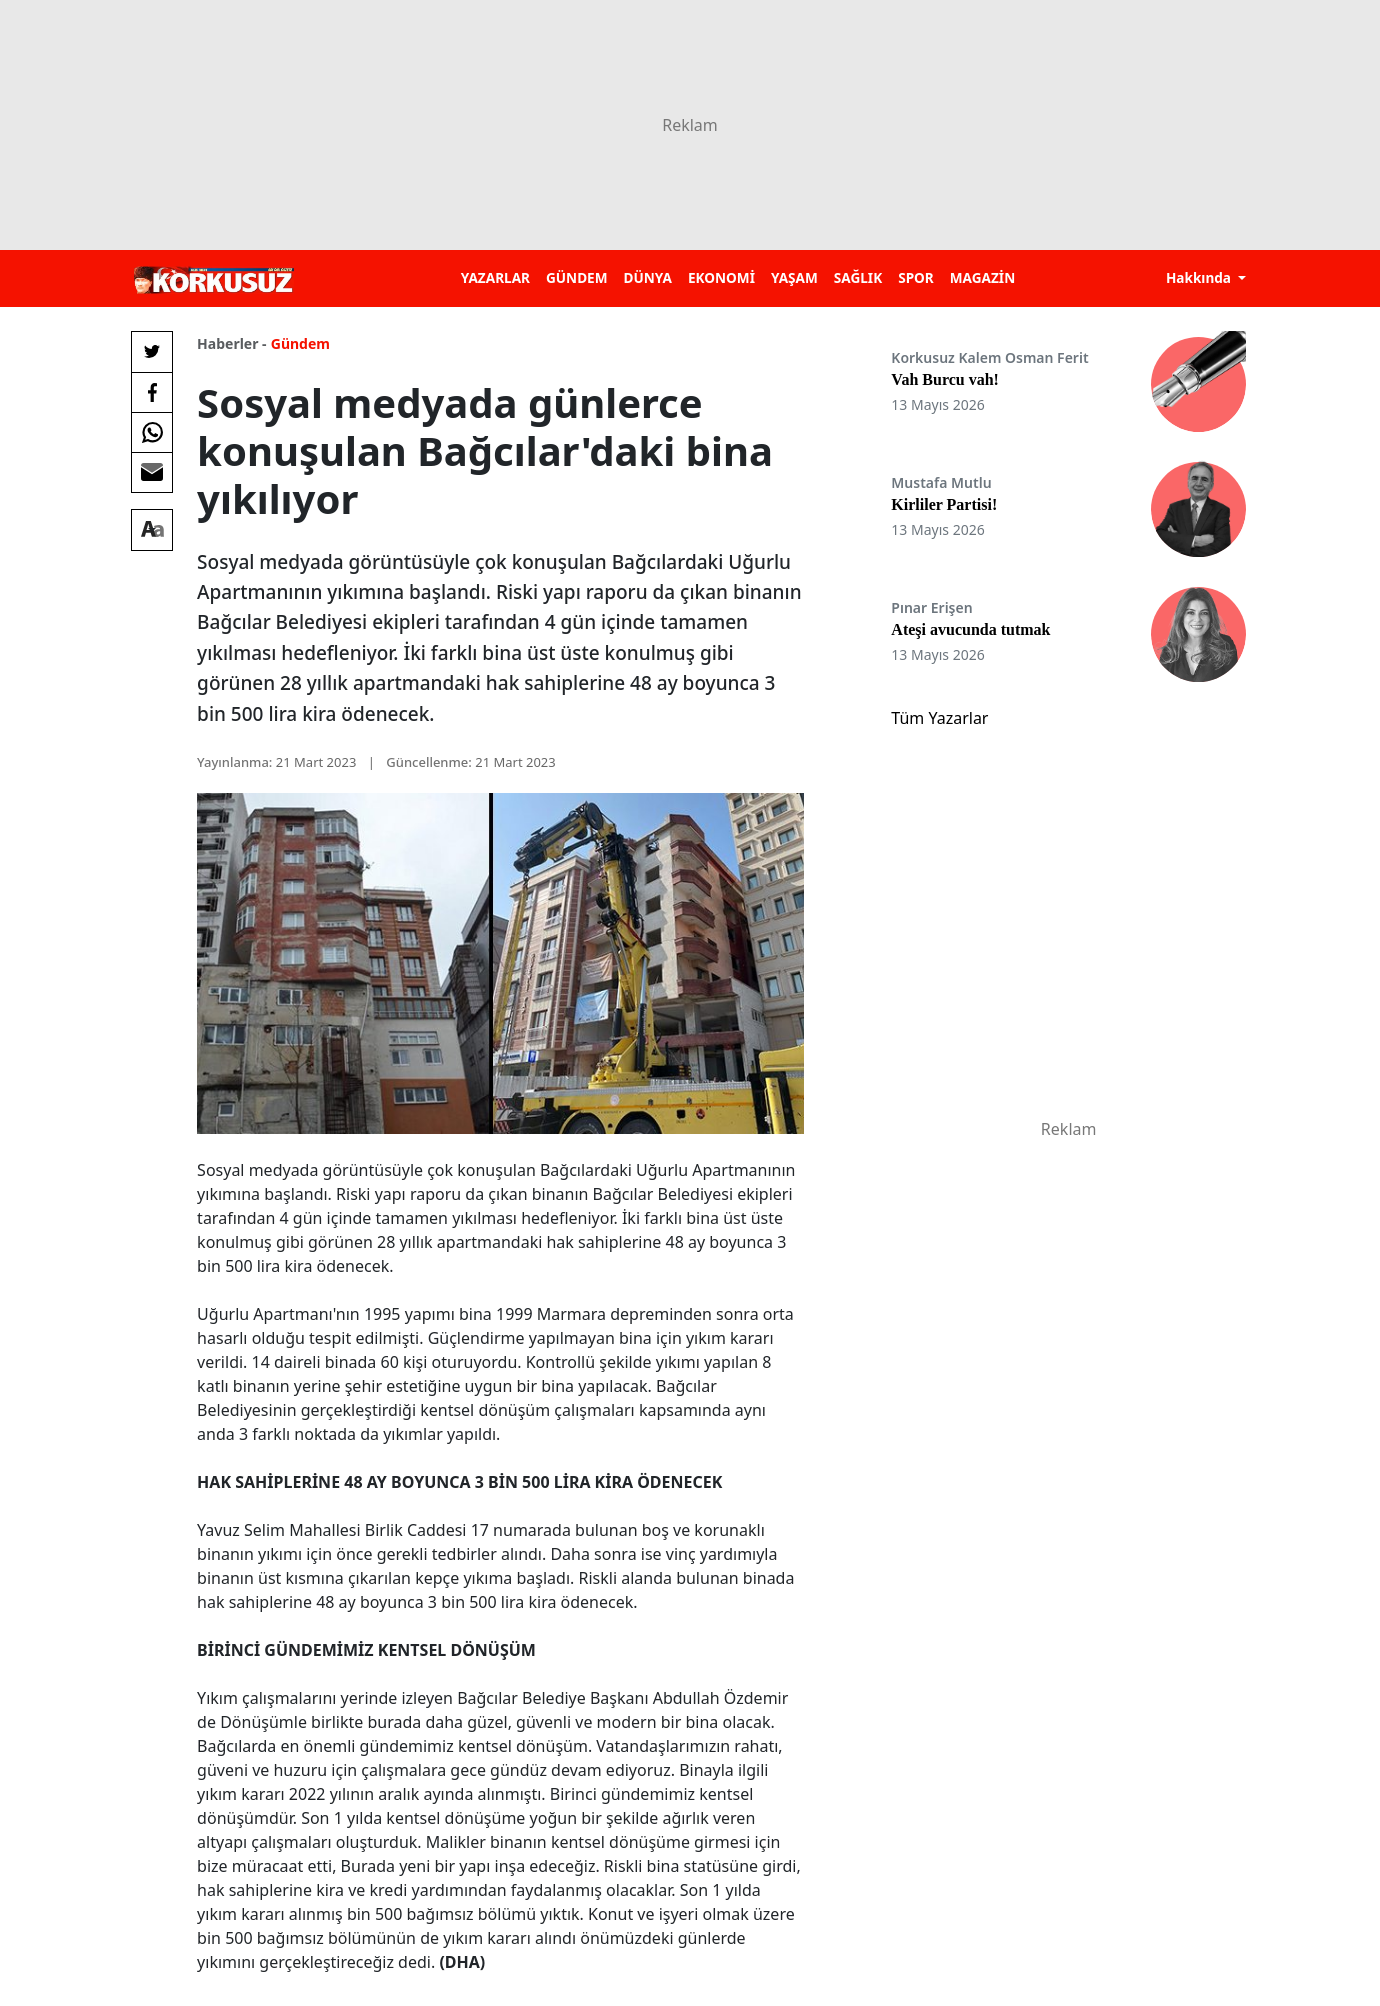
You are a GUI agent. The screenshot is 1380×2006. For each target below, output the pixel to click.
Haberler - (231, 343)
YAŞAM (794, 277)
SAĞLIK (858, 277)
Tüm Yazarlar (939, 718)
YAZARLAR (495, 277)
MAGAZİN (982, 277)
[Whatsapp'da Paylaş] (152, 432)
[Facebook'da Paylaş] (152, 392)
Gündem (300, 343)
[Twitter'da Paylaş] (152, 352)
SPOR (916, 277)
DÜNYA (648, 277)
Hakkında (1200, 277)
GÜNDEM (577, 277)
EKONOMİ (721, 277)
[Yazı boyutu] (152, 530)
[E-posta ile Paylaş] (152, 472)
